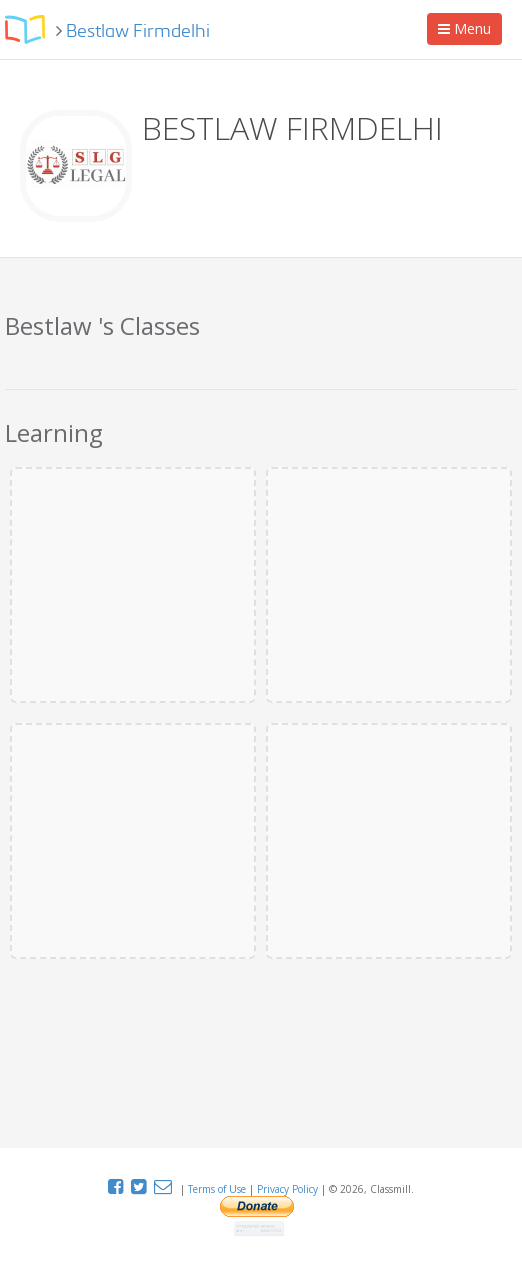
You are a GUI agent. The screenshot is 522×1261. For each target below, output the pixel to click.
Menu (469, 31)
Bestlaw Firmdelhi (138, 31)
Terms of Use (218, 1189)
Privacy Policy (289, 1189)
